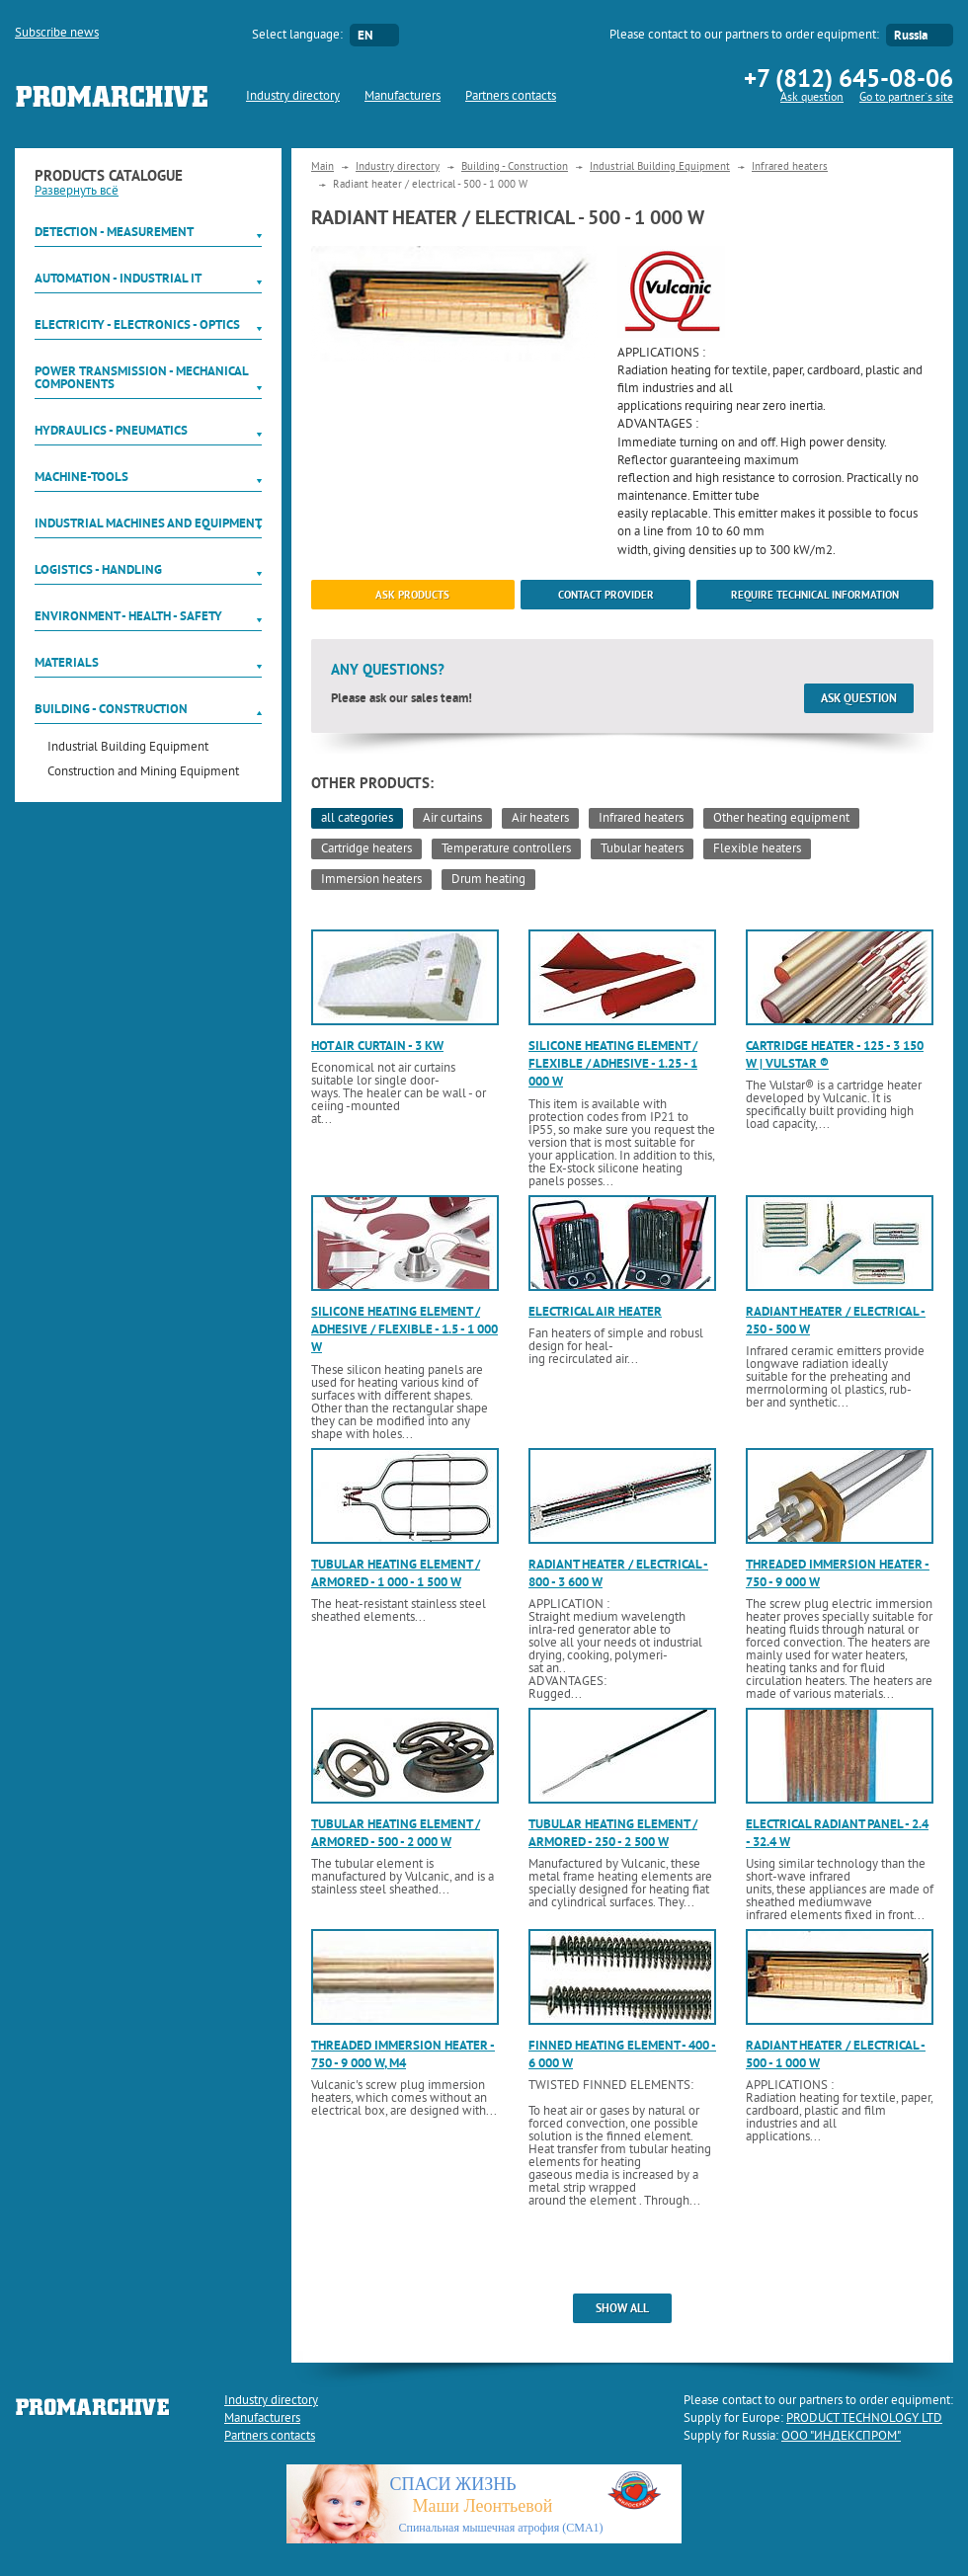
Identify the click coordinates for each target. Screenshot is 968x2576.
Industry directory (293, 97)
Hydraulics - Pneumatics (111, 430)
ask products (412, 595)
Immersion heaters (371, 880)
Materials (67, 662)
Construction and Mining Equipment (143, 772)
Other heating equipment (781, 819)
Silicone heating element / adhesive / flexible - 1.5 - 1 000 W (404, 1329)
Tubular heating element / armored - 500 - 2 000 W (395, 1832)
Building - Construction (111, 708)
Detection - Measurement (114, 231)
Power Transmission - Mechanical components (141, 377)
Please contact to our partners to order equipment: (744, 35)
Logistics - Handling (98, 569)
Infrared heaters (790, 167)
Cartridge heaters (366, 849)
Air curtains (452, 819)
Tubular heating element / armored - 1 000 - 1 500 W (395, 1573)
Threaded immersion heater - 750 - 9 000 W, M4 (403, 2054)
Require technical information (815, 595)
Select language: (297, 35)
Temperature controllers (506, 849)
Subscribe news (57, 33)
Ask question (812, 98)
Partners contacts (510, 97)
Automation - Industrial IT (118, 278)
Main (322, 167)
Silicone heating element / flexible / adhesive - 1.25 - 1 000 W (612, 1063)
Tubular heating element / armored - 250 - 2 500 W (612, 1832)
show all (622, 2308)
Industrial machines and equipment (148, 523)
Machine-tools (81, 476)
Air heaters (540, 819)
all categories (357, 819)
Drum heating (488, 880)
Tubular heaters (642, 849)
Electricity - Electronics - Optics (137, 324)
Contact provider (606, 595)
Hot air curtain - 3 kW (377, 1045)
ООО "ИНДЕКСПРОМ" (841, 2437)
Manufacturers (402, 97)
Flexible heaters (757, 849)
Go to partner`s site (906, 98)
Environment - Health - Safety (128, 615)
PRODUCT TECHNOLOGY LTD (864, 2419)
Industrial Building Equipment (127, 748)
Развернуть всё (77, 192)
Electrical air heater (595, 1311)
